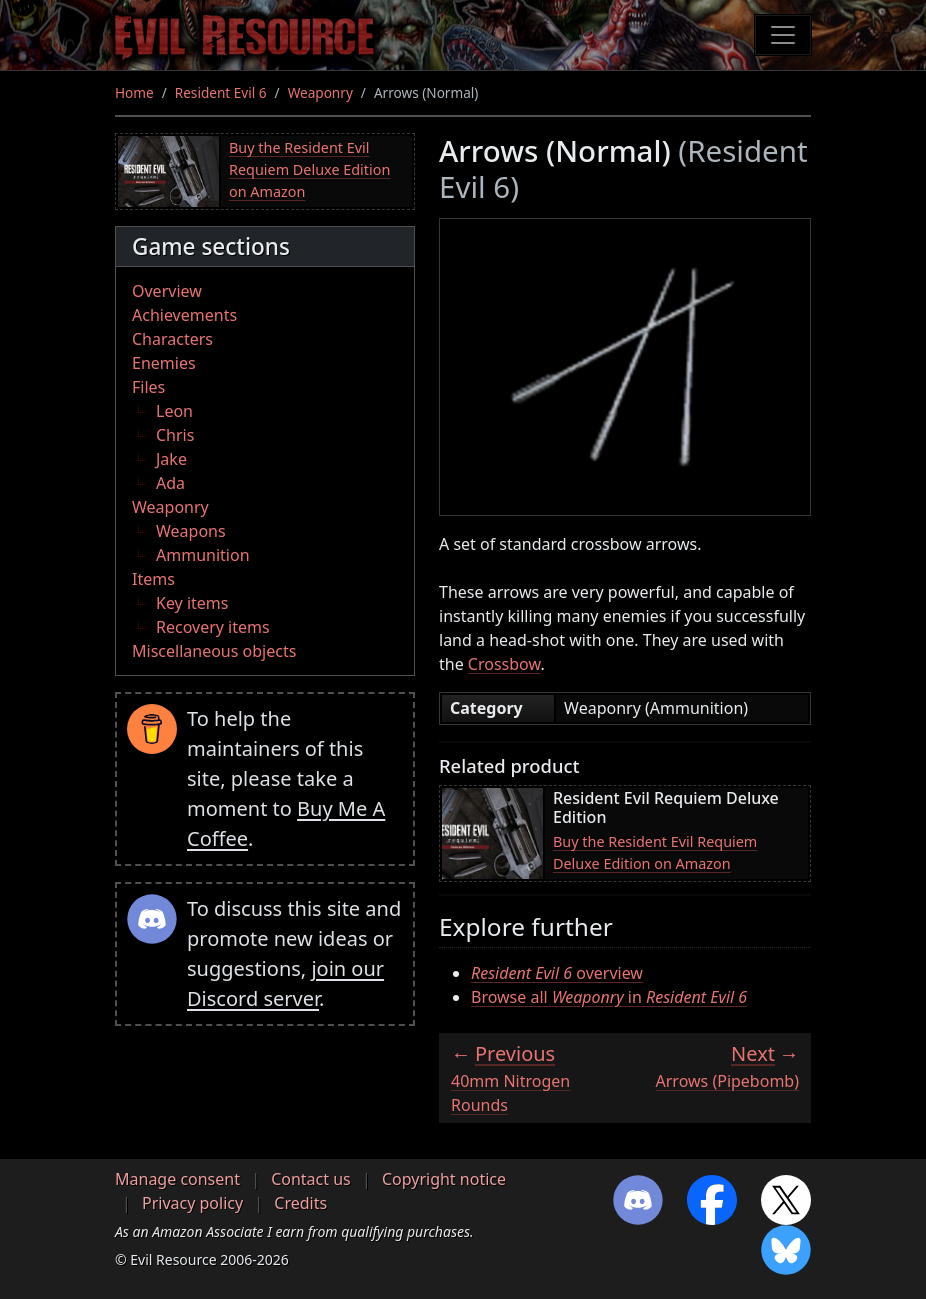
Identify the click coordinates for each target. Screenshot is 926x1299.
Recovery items (213, 627)
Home (134, 92)
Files (148, 387)
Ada (170, 483)
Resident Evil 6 (221, 92)
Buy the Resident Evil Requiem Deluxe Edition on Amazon (309, 169)
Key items (192, 603)
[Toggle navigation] (783, 35)
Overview (167, 291)
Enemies (164, 363)
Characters (172, 339)
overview (557, 973)
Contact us (311, 1179)
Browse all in (609, 997)
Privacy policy (192, 1203)
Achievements (184, 315)
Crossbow (504, 664)
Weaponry (320, 92)
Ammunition (203, 555)
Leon (174, 411)
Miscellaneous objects (214, 651)
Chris (175, 435)
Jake (171, 459)
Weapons (191, 531)
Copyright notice (444, 1179)
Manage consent (177, 1179)
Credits (300, 1203)
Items (153, 579)
